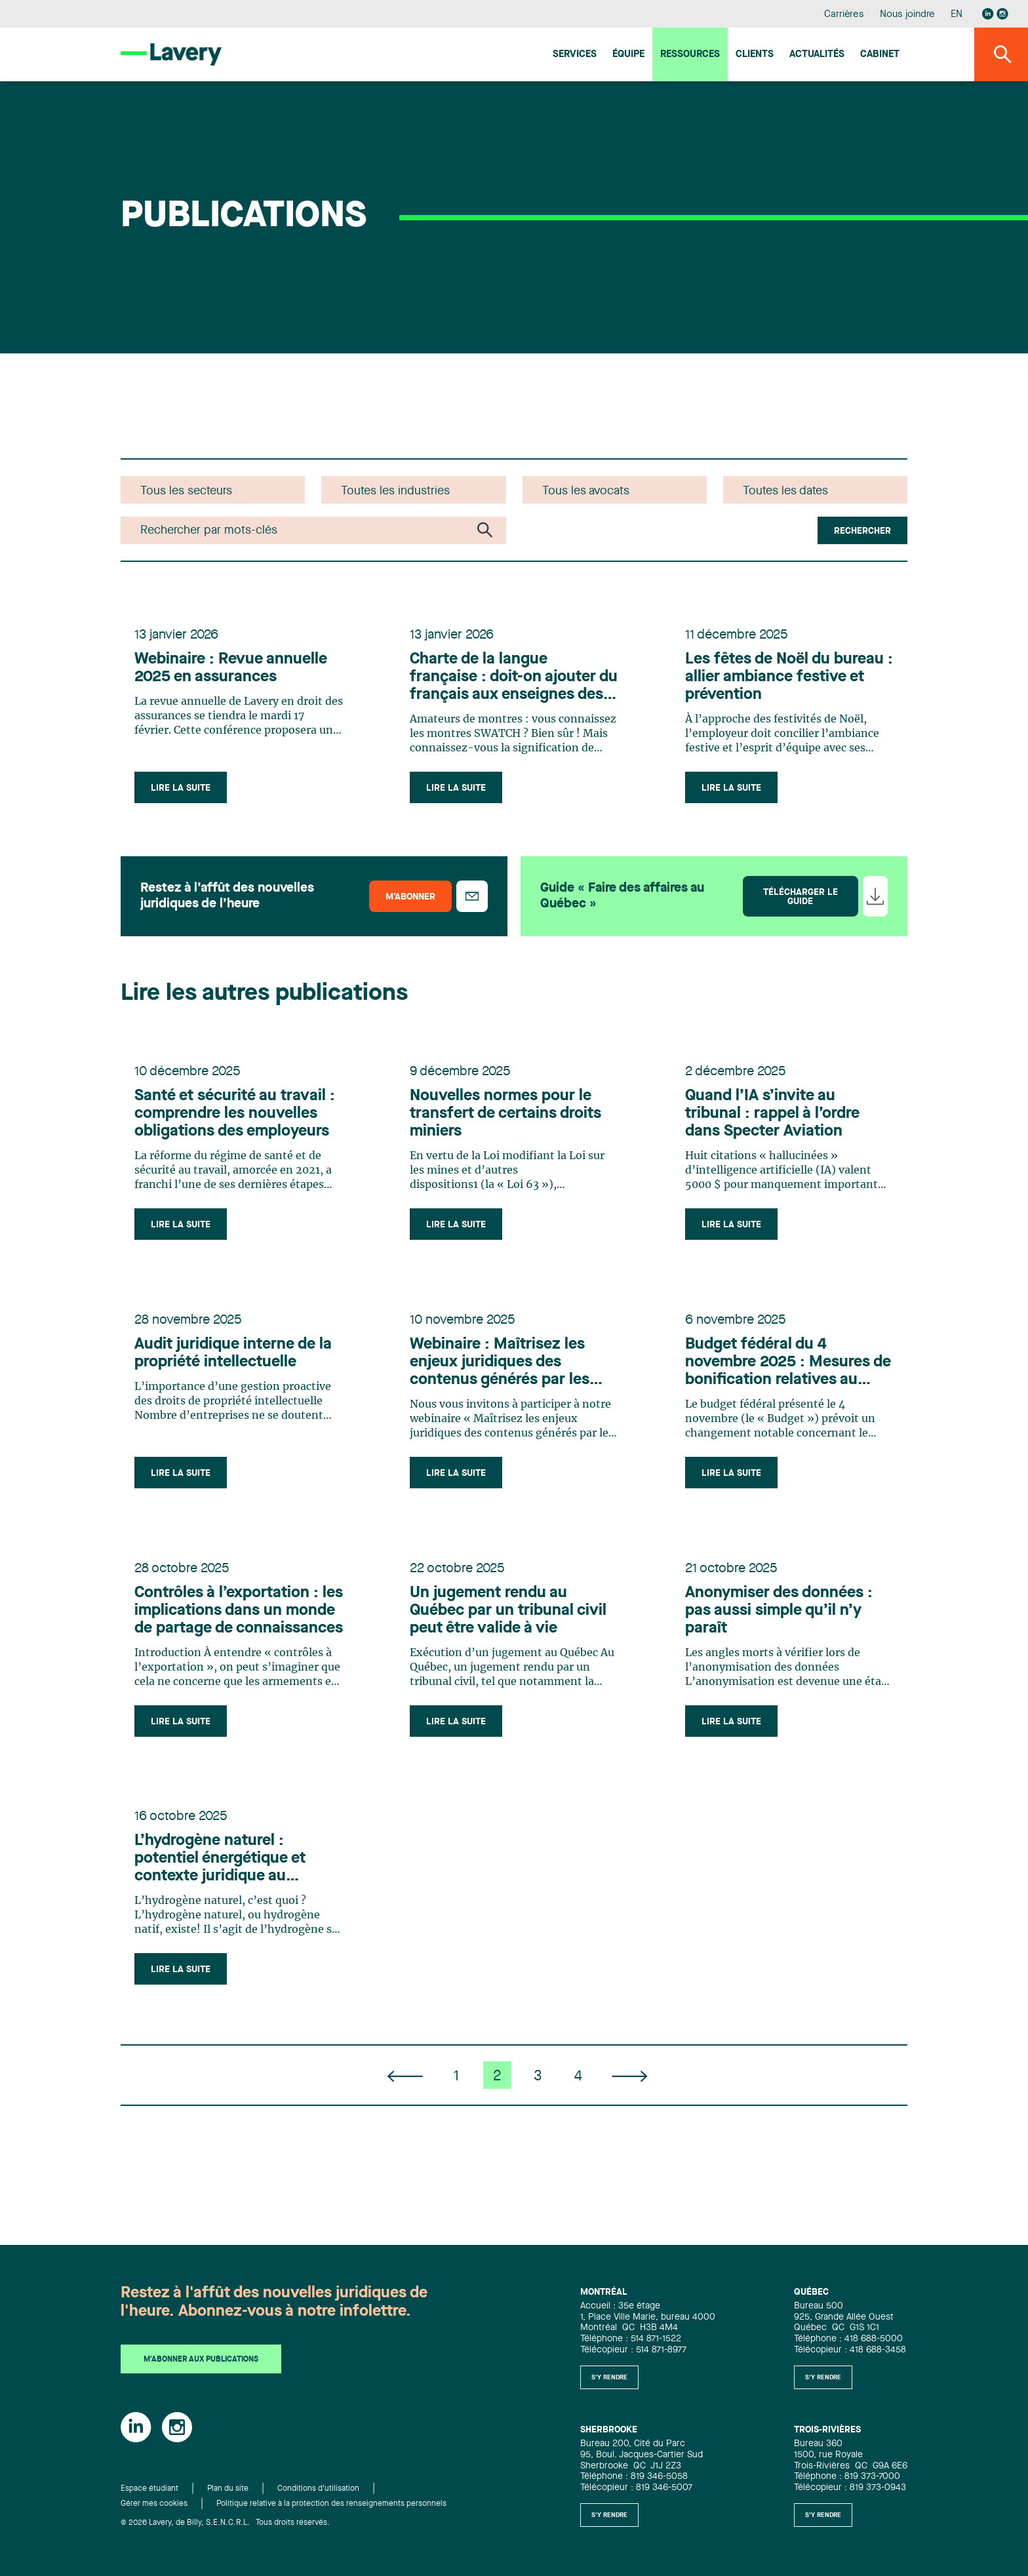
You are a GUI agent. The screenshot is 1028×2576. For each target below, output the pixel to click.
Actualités (816, 55)
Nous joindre (907, 15)
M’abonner (410, 901)
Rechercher (862, 531)
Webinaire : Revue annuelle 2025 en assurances (232, 671)
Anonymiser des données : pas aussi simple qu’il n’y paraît (781, 1628)
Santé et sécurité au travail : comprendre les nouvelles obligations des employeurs (236, 1121)
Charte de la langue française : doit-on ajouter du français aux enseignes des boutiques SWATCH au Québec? (505, 680)
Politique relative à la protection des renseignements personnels (331, 2504)
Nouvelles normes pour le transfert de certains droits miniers (507, 1121)
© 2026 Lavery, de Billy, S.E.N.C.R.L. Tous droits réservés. (225, 2523)
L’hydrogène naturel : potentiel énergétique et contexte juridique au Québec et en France (221, 1881)
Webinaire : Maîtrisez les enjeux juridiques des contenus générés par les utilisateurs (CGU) (501, 1375)
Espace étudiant (149, 2489)
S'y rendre (609, 2377)
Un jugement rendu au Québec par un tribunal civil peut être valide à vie (510, 1628)
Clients (755, 55)
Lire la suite (182, 790)
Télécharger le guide (800, 901)
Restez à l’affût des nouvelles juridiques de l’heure (227, 900)
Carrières (844, 15)
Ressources (690, 55)
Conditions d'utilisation (318, 2489)
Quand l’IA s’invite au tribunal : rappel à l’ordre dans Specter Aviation (774, 1121)
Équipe (628, 55)
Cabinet (880, 55)
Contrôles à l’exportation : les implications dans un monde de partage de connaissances (228, 1628)
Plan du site (227, 2489)
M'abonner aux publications (201, 2360)
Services (575, 55)
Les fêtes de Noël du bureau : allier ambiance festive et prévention (772, 679)
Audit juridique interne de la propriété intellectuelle (235, 1366)
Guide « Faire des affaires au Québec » (622, 900)
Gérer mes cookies (154, 2504)
